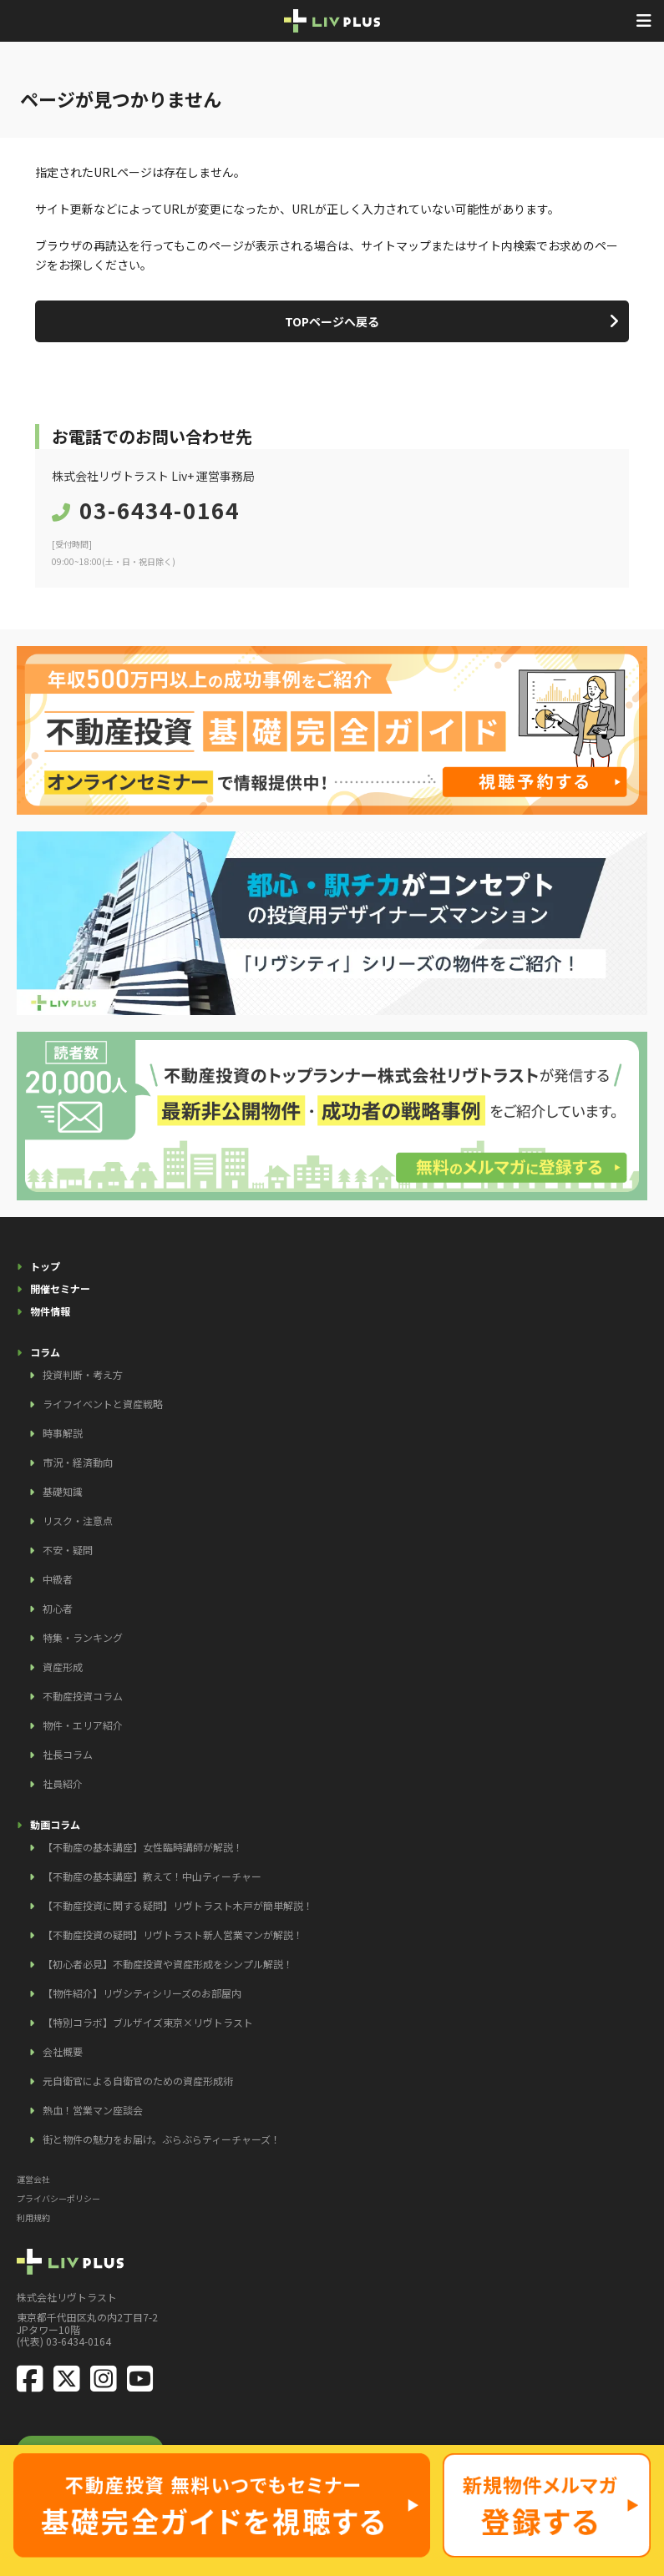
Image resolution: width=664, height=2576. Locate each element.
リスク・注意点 (78, 1520)
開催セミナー (60, 1288)
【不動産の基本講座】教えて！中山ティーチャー (152, 1876)
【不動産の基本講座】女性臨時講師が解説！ (143, 1847)
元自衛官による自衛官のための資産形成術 (138, 2080)
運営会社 (33, 2179)
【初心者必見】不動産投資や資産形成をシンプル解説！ (168, 1964)
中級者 (58, 1579)
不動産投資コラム (83, 1696)
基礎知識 (63, 1491)
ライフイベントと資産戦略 (103, 1404)
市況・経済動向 (78, 1462)
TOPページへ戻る (332, 321)
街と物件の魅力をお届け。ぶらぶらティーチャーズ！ (162, 2139)
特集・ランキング (83, 1637)
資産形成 (63, 1666)
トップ (45, 1266)
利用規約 (33, 2217)
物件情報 (50, 1311)
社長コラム (68, 1754)
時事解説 (63, 1433)
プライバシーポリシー (58, 2198)
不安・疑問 (68, 1550)
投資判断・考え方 (83, 1374)
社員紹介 (63, 1783)
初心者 (58, 1608)
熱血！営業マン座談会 (93, 2110)
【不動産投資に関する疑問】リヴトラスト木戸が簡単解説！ (178, 1905)
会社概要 (63, 2051)
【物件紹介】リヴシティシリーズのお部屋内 (142, 1993)
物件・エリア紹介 (83, 1725)
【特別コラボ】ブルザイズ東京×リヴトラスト (148, 2022)
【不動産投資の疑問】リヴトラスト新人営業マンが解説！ (173, 1934)
